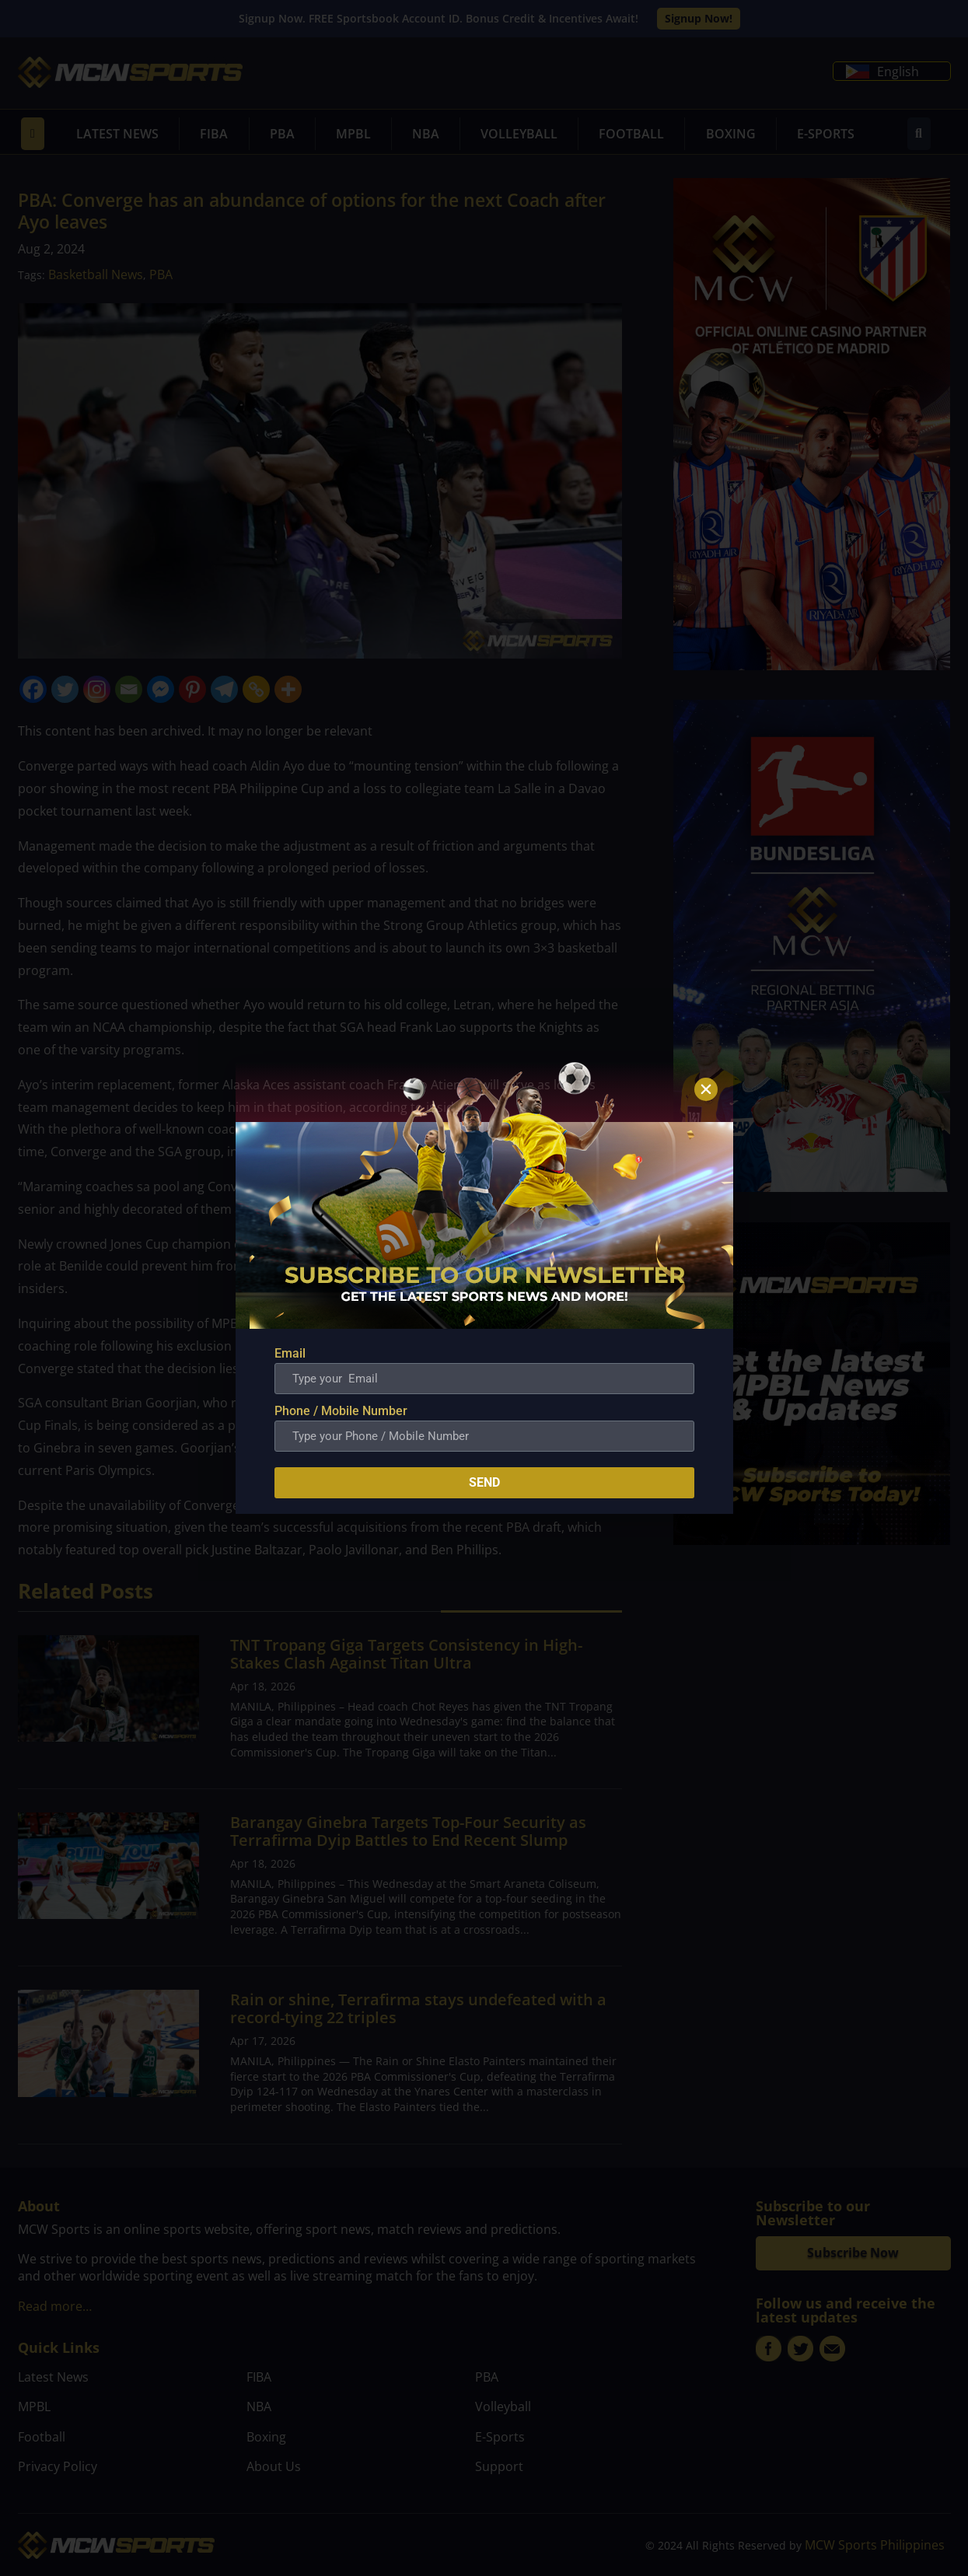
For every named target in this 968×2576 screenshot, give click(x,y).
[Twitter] (65, 689)
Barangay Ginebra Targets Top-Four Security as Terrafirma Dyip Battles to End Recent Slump (408, 1831)
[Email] (128, 689)
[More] (288, 689)
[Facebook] (33, 689)
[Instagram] (96, 689)
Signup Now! (698, 18)
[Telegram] (224, 689)
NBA (425, 133)
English (882, 71)
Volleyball (519, 133)
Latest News (117, 133)
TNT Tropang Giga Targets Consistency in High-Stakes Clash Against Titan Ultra (406, 1653)
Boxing (731, 133)
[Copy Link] (256, 689)
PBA (282, 133)
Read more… (55, 2306)
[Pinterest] (192, 689)
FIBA (214, 133)
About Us (273, 2466)
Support (499, 2466)
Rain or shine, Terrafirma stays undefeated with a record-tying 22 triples (418, 2008)
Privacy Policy (57, 2466)
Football (631, 133)
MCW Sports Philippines (875, 2544)
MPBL (353, 133)
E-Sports (825, 133)
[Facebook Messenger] (160, 689)
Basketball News (95, 274)
